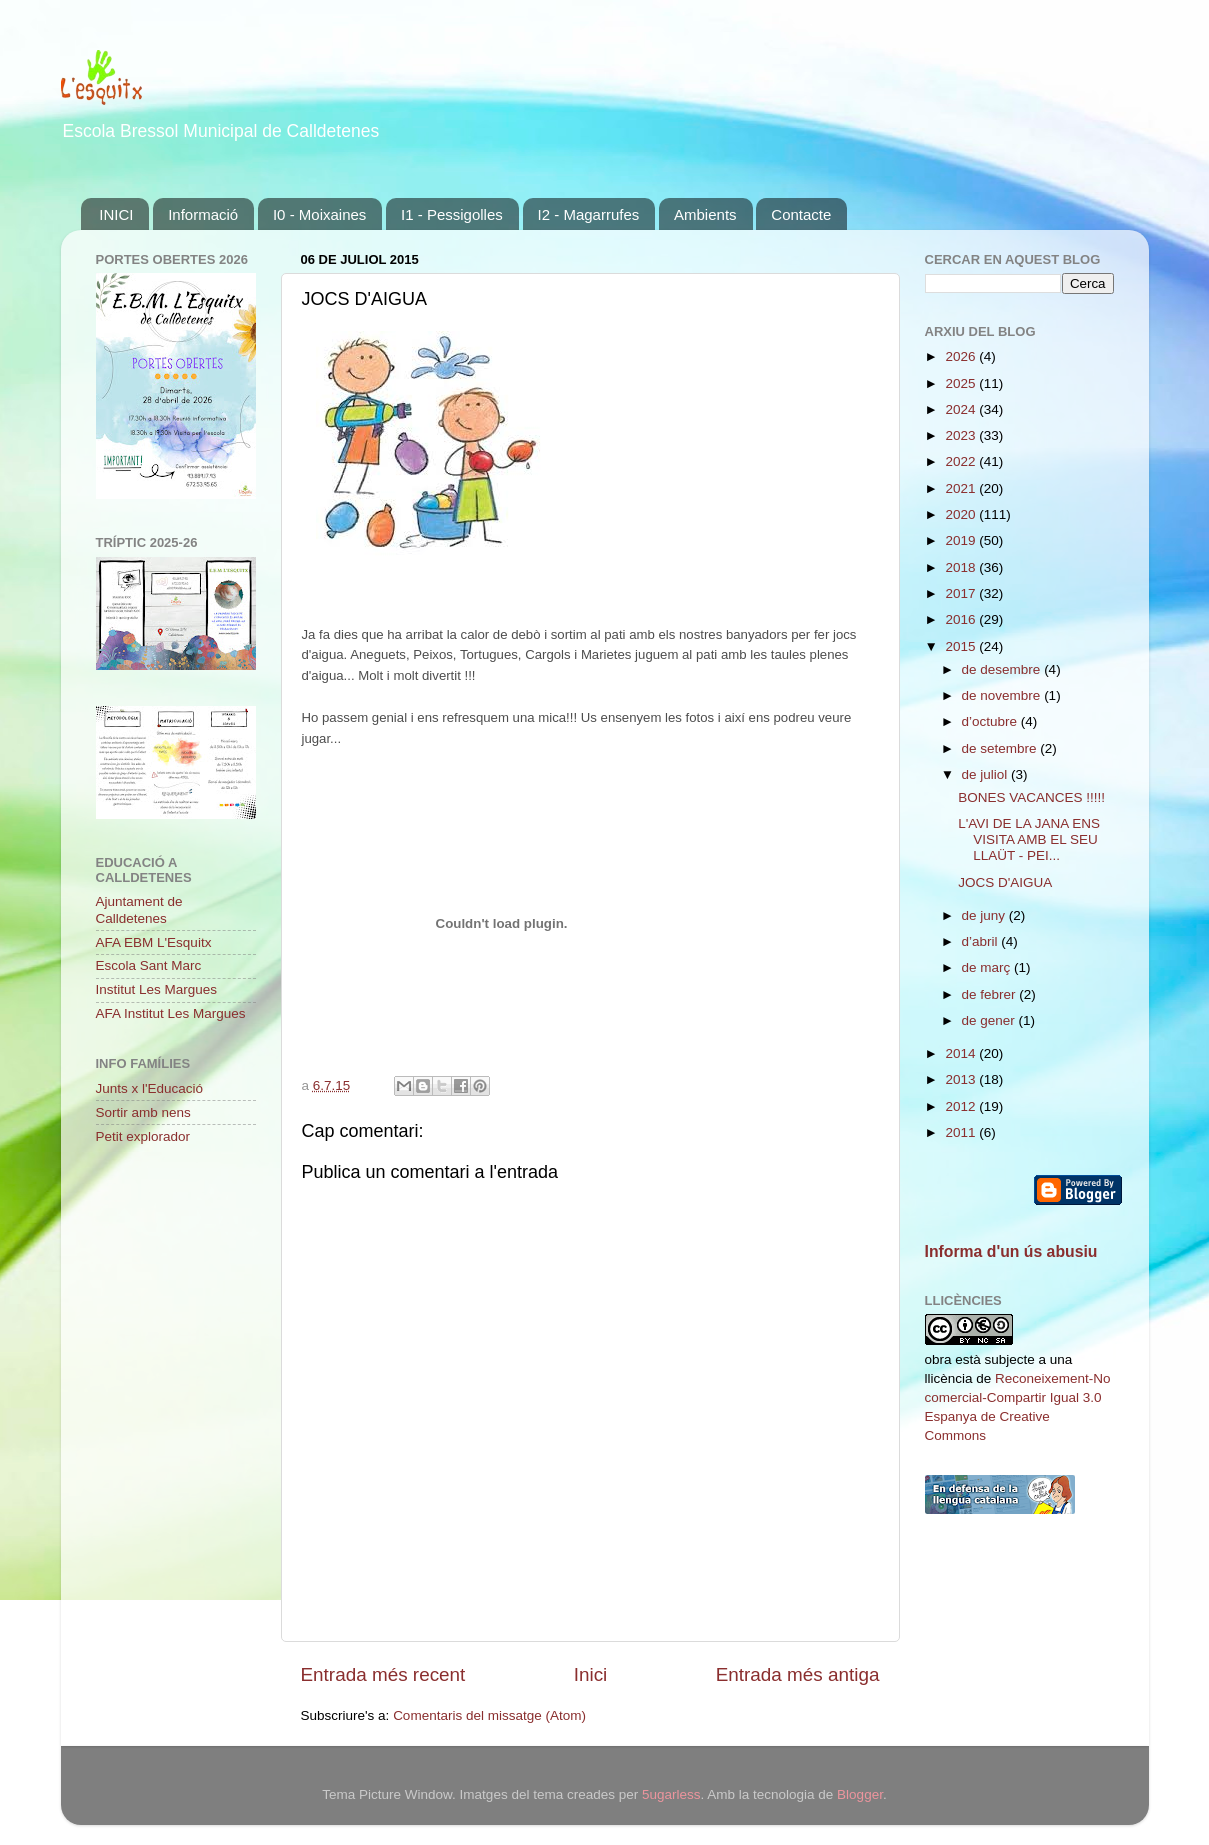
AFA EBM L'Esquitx (154, 942)
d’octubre (991, 721)
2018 (962, 567)
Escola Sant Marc (149, 965)
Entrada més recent (383, 1674)
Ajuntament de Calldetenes (139, 909)
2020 (962, 514)
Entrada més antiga (798, 1674)
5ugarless (671, 1794)
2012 (962, 1106)
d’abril (982, 941)
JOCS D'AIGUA (1005, 882)
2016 (962, 619)
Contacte (801, 214)
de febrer (991, 994)
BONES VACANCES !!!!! (1031, 797)
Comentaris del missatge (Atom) (489, 1715)
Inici (591, 1674)
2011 (962, 1132)
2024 (962, 409)
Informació (203, 214)
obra (938, 1359)
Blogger (860, 1794)
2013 (962, 1079)
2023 (962, 435)
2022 (962, 461)
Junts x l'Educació (150, 1088)
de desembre (1003, 669)
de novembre (1003, 695)
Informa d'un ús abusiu (1011, 1251)
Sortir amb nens (143, 1112)
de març (988, 967)
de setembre (1001, 748)
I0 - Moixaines (319, 214)
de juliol (987, 774)
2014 (962, 1053)
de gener (990, 1020)
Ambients (705, 214)
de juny (985, 915)
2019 (962, 540)
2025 (962, 383)
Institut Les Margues (157, 989)
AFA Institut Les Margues (171, 1013)
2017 (962, 593)
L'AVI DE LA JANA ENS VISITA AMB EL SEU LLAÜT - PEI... (1029, 839)
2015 (962, 646)
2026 (962, 356)
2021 (962, 488)
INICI (116, 214)
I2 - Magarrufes (589, 214)
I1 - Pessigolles (452, 214)
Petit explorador (143, 1136)
